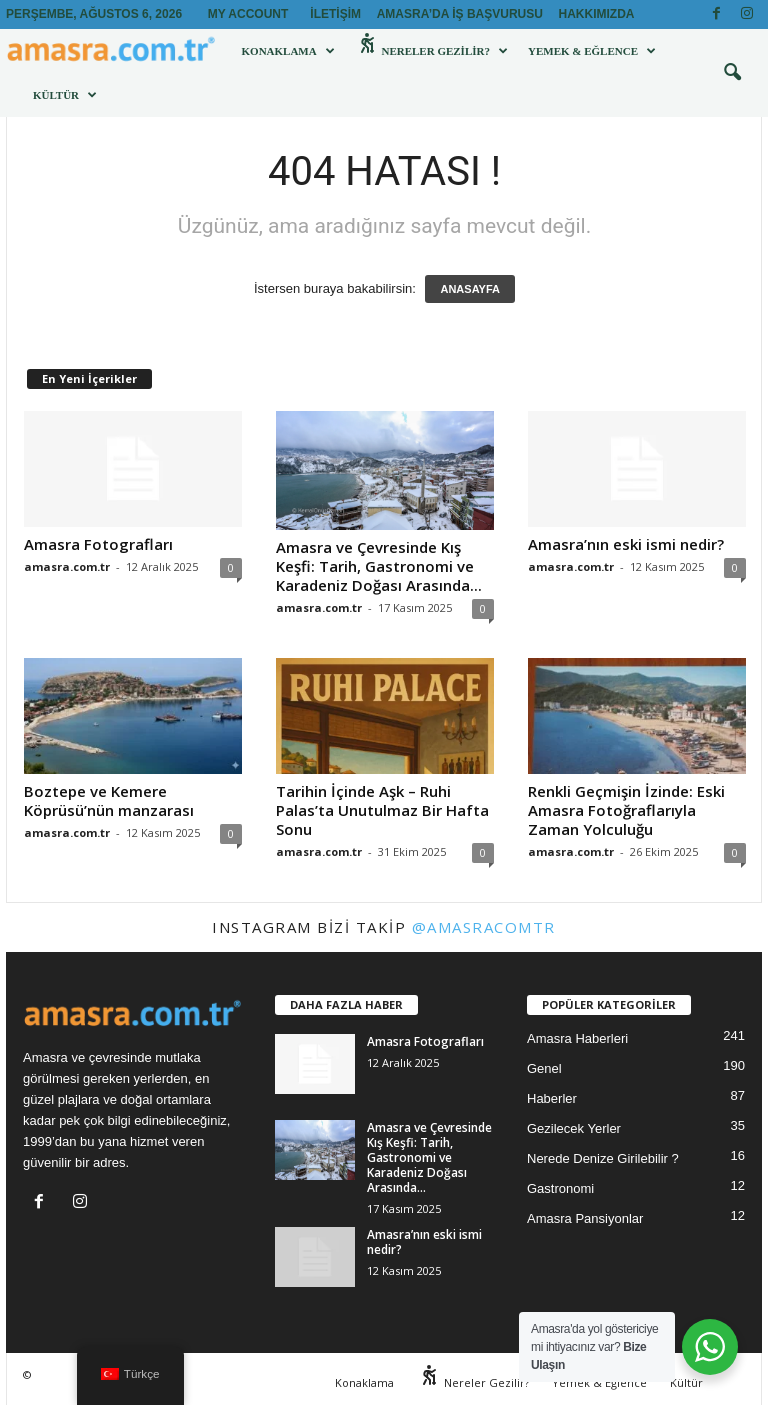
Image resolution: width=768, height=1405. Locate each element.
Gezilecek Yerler (574, 1128)
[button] (732, 73)
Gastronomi (560, 1188)
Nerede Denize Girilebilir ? (603, 1158)
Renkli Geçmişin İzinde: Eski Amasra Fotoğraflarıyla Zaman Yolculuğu (626, 810)
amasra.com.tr (67, 566)
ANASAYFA (470, 289)
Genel (544, 1068)
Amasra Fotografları (98, 544)
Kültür (65, 95)
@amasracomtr (484, 927)
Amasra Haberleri (577, 1038)
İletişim (335, 14)
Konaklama (288, 51)
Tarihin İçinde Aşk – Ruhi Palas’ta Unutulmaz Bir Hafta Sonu (382, 810)
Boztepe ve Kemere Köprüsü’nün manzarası (109, 800)
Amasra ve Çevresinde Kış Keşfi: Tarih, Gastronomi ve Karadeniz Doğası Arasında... (379, 566)
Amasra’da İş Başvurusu (460, 14)
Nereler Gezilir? (431, 51)
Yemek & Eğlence (592, 51)
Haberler (552, 1098)
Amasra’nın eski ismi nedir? (626, 544)
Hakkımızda (597, 14)
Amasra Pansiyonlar (585, 1218)
